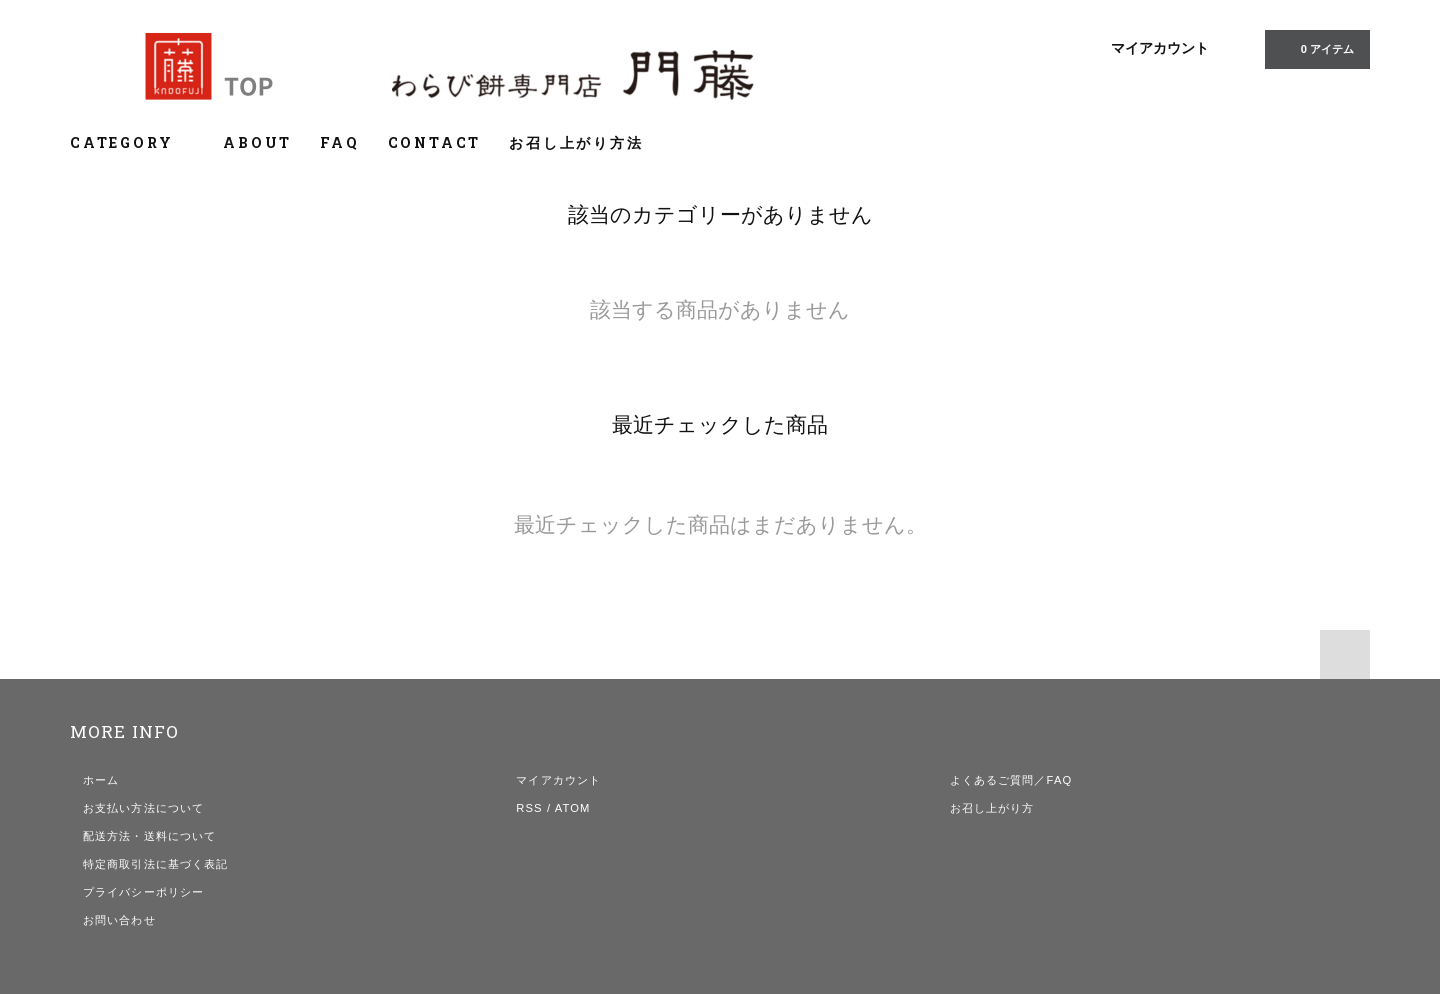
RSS (529, 808)
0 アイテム (1315, 48)
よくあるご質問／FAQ (1011, 780)
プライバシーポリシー (143, 892)
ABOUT (257, 142)
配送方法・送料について (149, 836)
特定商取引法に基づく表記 (155, 864)
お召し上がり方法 (576, 142)
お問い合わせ (119, 920)
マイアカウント (1160, 48)
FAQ (339, 142)
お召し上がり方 (992, 808)
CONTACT (435, 142)
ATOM (573, 808)
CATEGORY (132, 142)
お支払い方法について (143, 808)
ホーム (101, 780)
